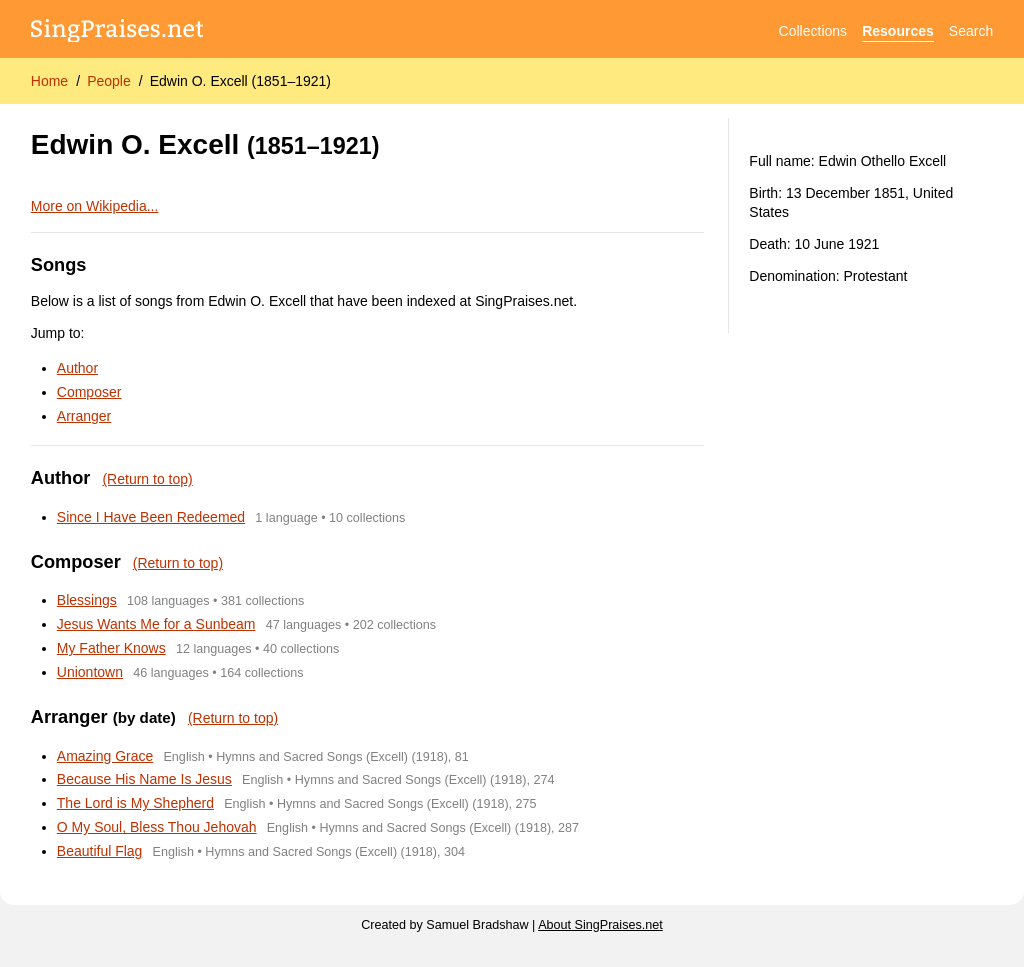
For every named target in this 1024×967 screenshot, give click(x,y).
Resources (898, 31)
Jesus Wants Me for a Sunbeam (156, 624)
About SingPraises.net (600, 925)
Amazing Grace (105, 756)
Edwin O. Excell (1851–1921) (240, 81)
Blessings (87, 600)
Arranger (84, 416)
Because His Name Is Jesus (144, 779)
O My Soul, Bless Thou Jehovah (157, 827)
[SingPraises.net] (117, 31)
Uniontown (90, 672)
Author (77, 368)
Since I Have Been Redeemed (151, 517)
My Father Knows (111, 648)
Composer (89, 392)
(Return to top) (147, 479)
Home (49, 81)
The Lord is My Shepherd (135, 803)
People (109, 81)
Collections (813, 31)
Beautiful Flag (100, 851)
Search (971, 31)
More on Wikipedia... (95, 206)
